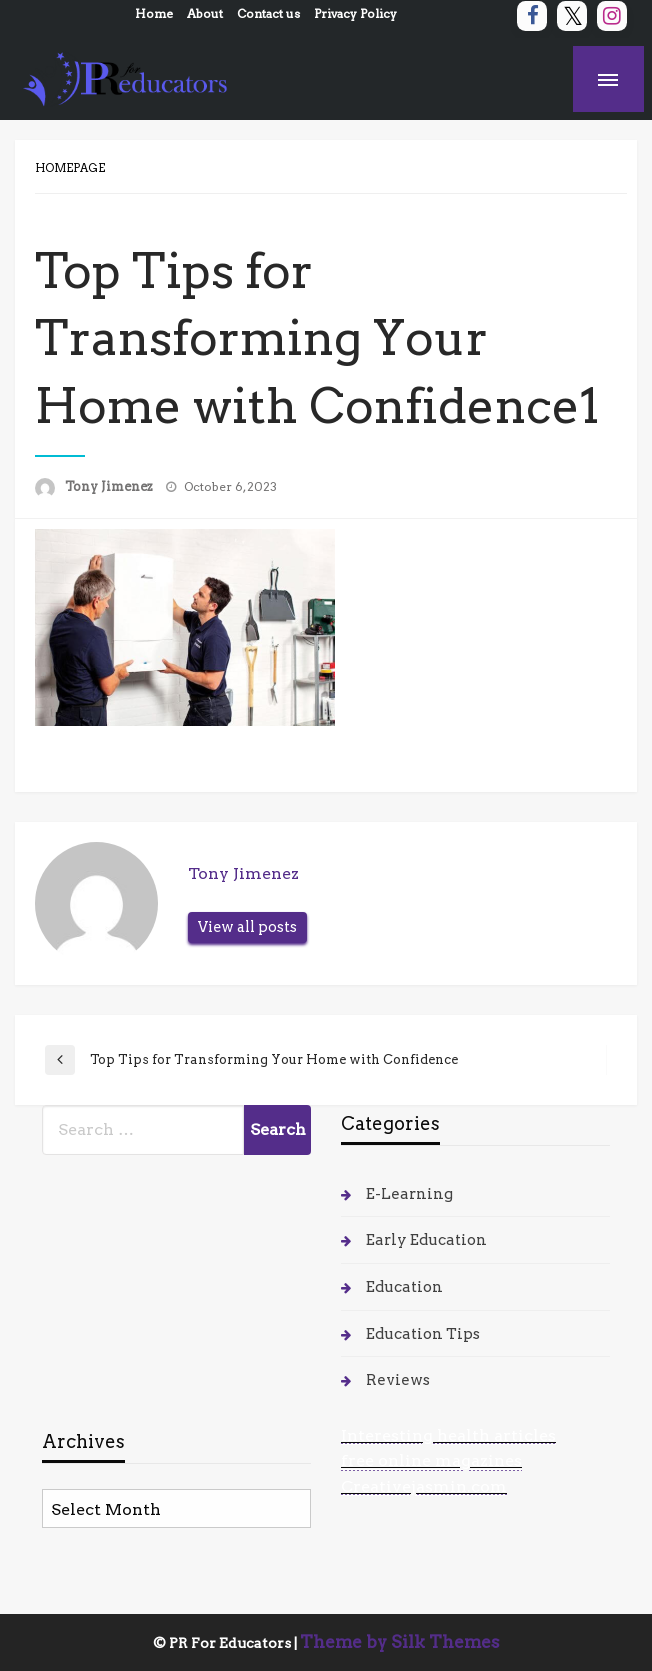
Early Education (426, 1240)
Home (154, 13)
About (205, 13)
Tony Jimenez (110, 486)
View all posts (247, 927)
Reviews (398, 1380)
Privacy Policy (355, 13)
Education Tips (423, 1334)
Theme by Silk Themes (400, 1642)
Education (404, 1287)
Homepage (70, 168)
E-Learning (409, 1194)
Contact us (268, 13)
